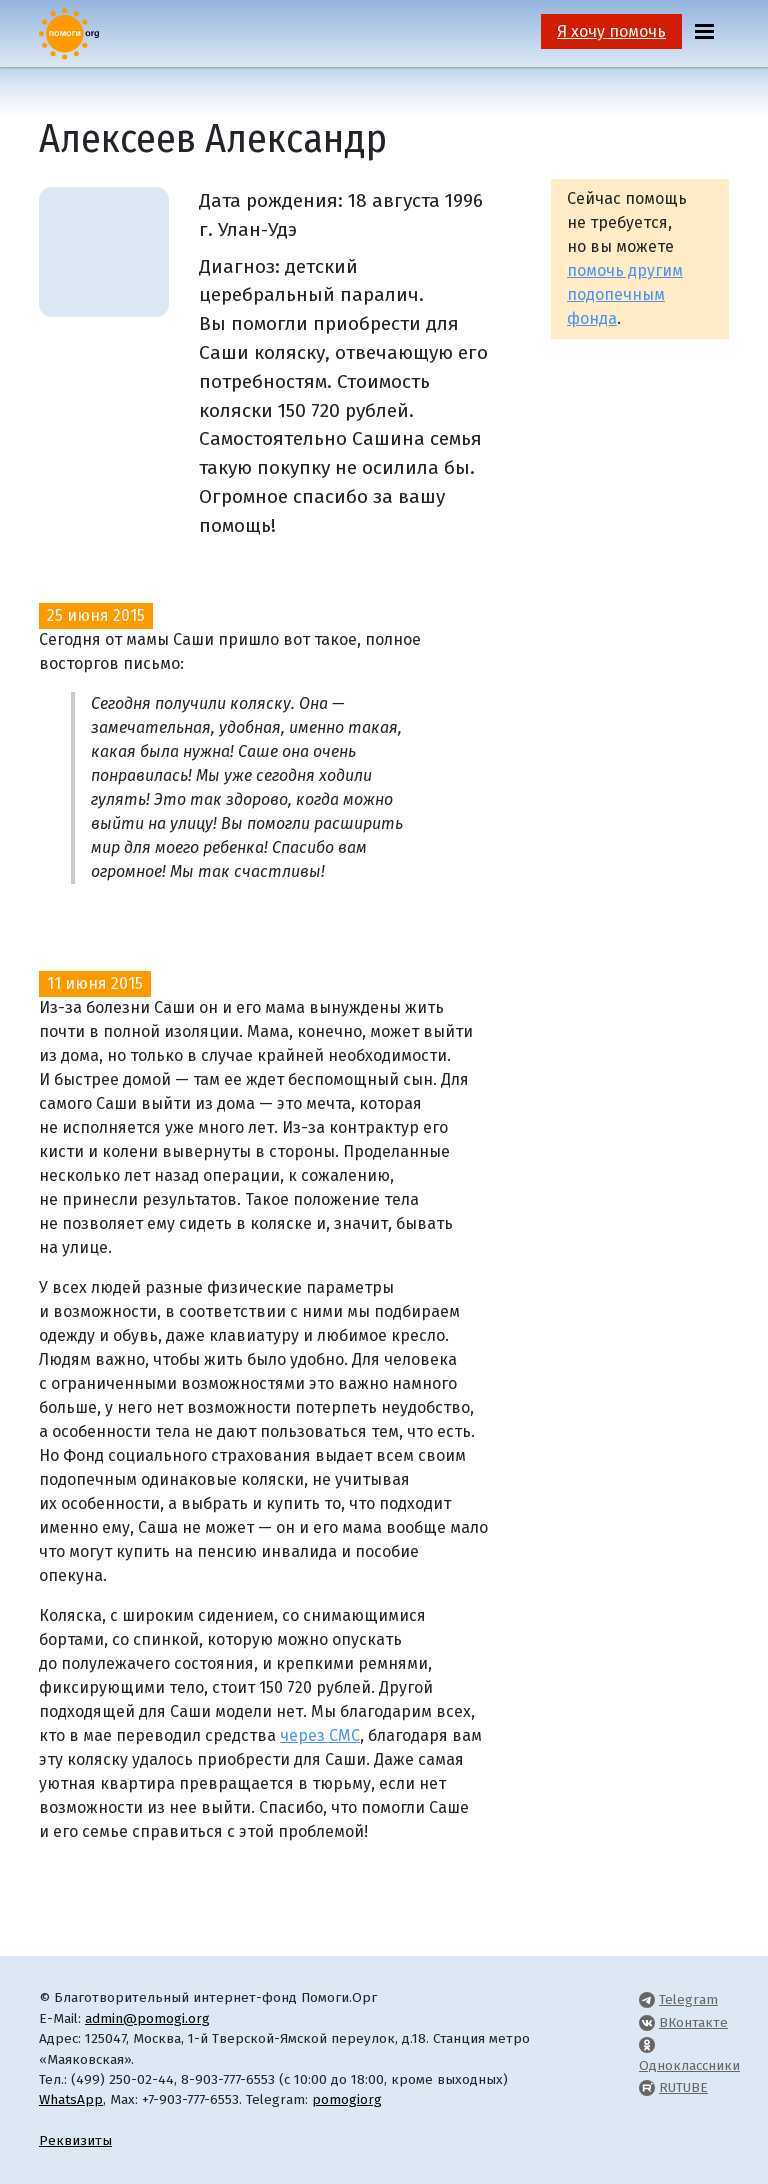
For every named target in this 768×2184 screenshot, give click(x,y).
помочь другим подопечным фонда (625, 294)
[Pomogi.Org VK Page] (647, 2022)
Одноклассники (689, 2065)
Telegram (688, 1999)
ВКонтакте (693, 2022)
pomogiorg (347, 2099)
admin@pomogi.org (147, 2018)
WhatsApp (71, 2099)
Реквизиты (75, 2140)
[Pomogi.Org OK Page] (647, 2044)
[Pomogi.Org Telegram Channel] (647, 1999)
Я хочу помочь (611, 31)
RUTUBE (683, 2087)
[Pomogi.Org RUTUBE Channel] (647, 2087)
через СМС (320, 1735)
